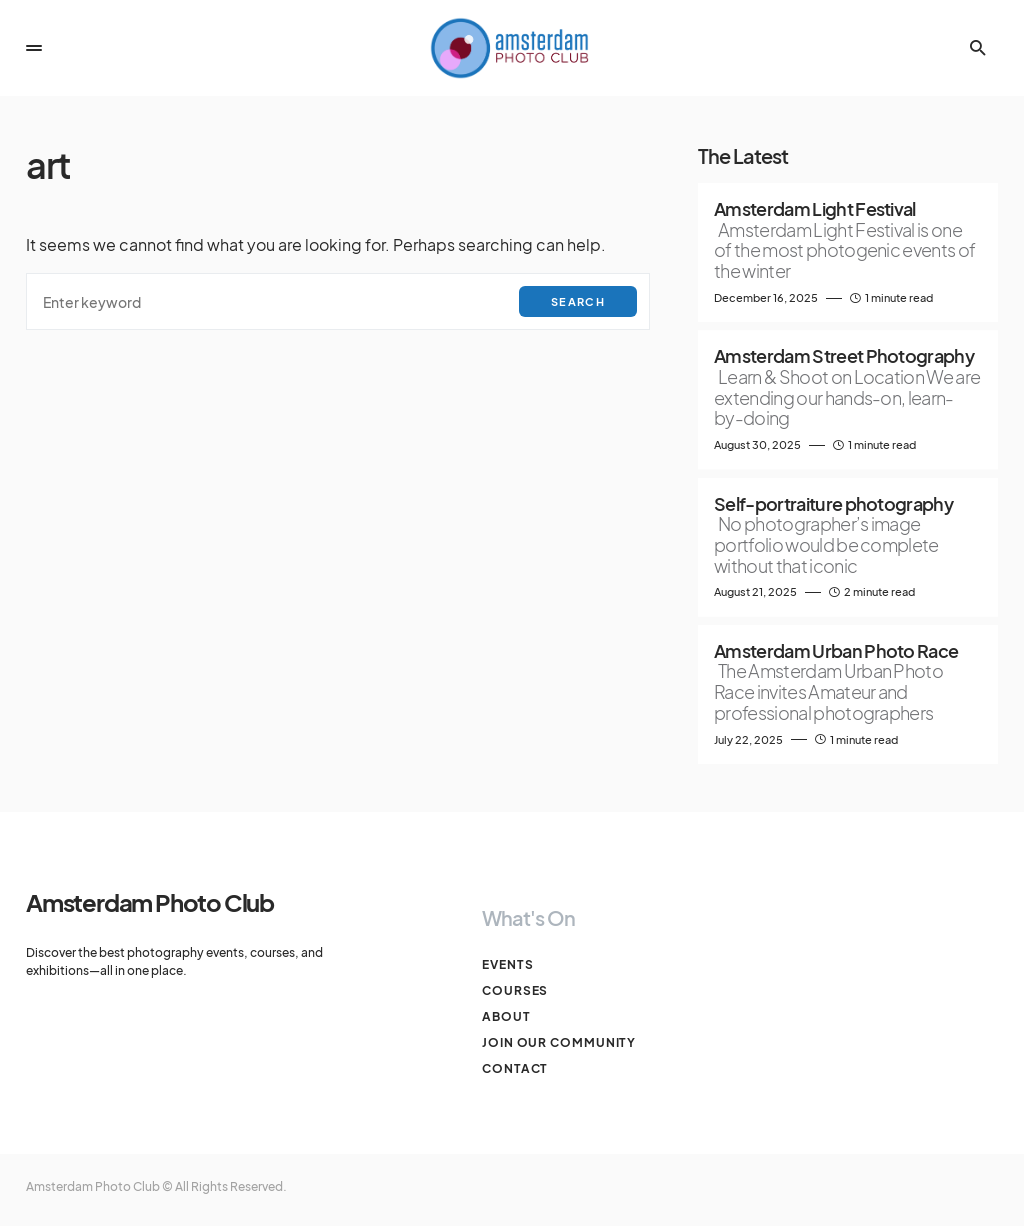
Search (578, 301)
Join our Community (559, 1042)
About (506, 1016)
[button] (34, 48)
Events (507, 964)
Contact (515, 1068)
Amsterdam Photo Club (150, 902)
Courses (515, 990)
